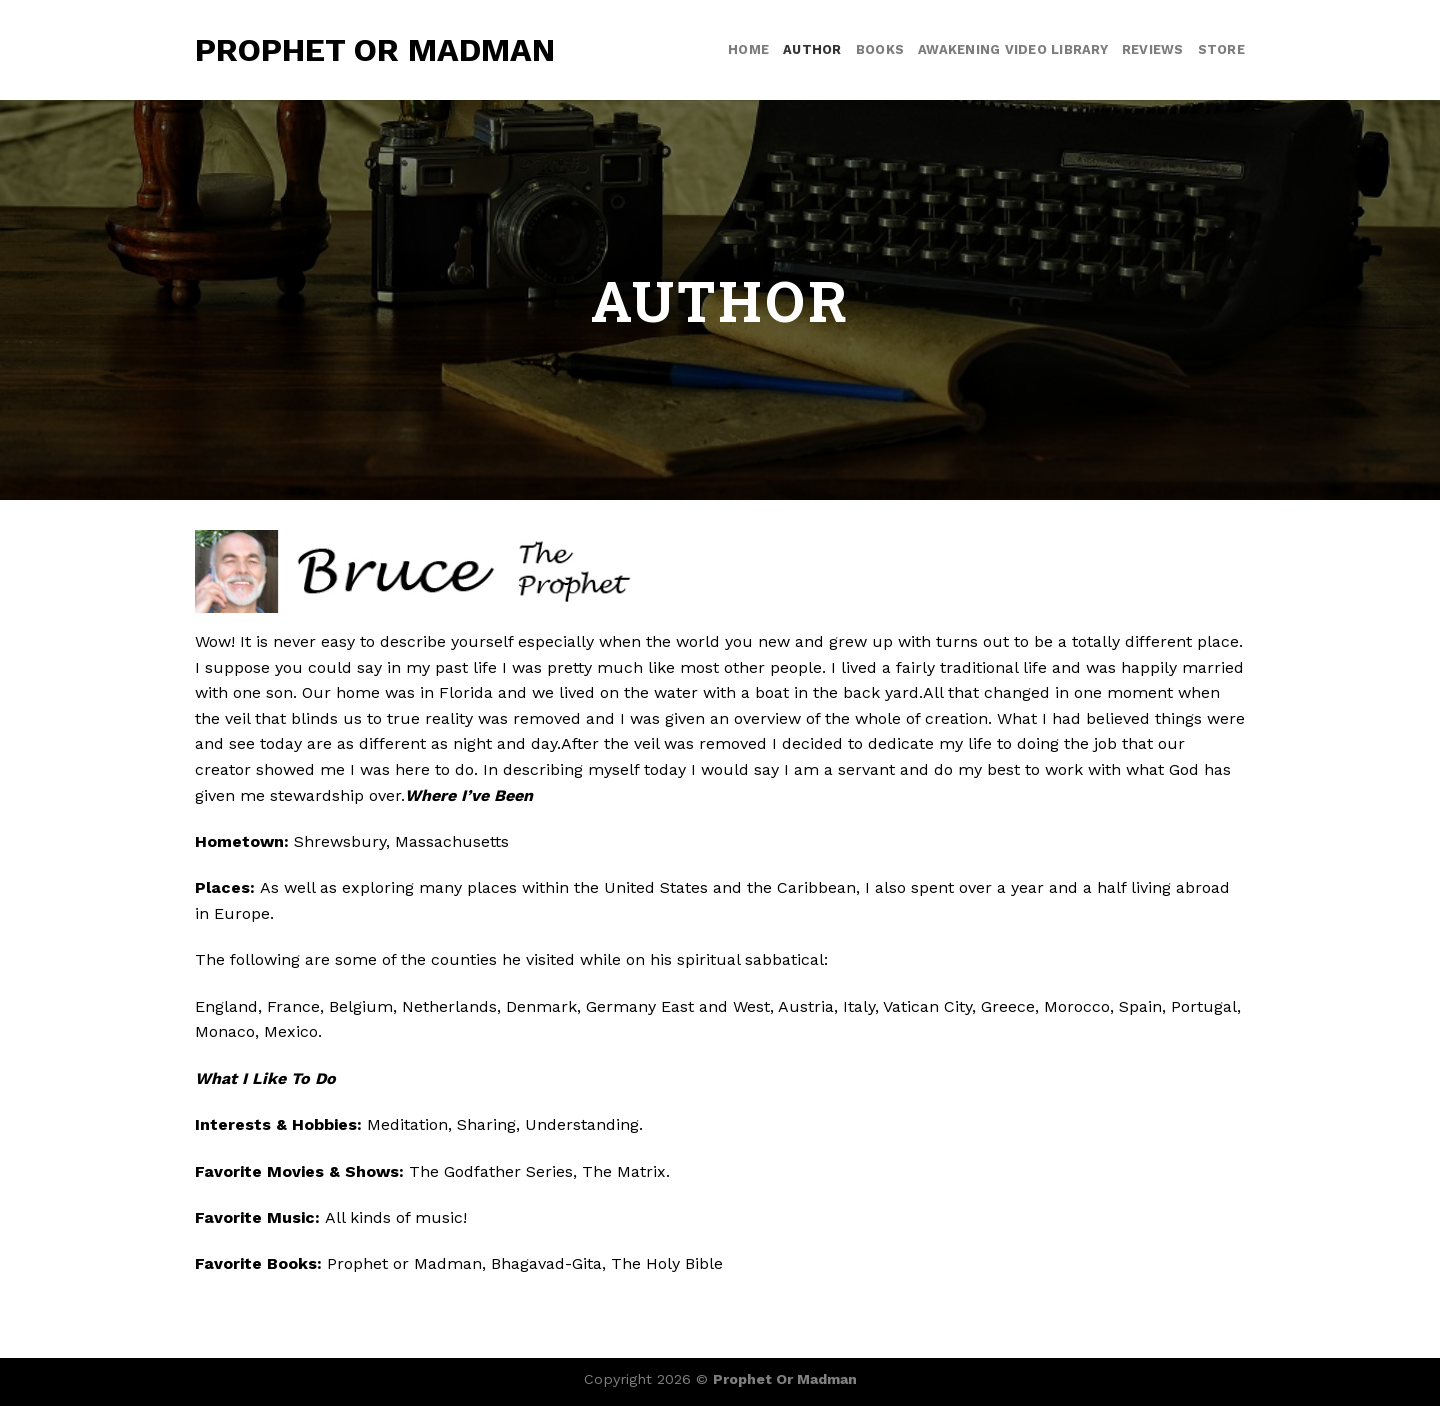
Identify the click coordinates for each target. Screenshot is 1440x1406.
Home (748, 49)
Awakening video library (1013, 49)
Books (880, 49)
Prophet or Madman (375, 50)
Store (1221, 49)
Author (812, 49)
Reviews (1153, 49)
